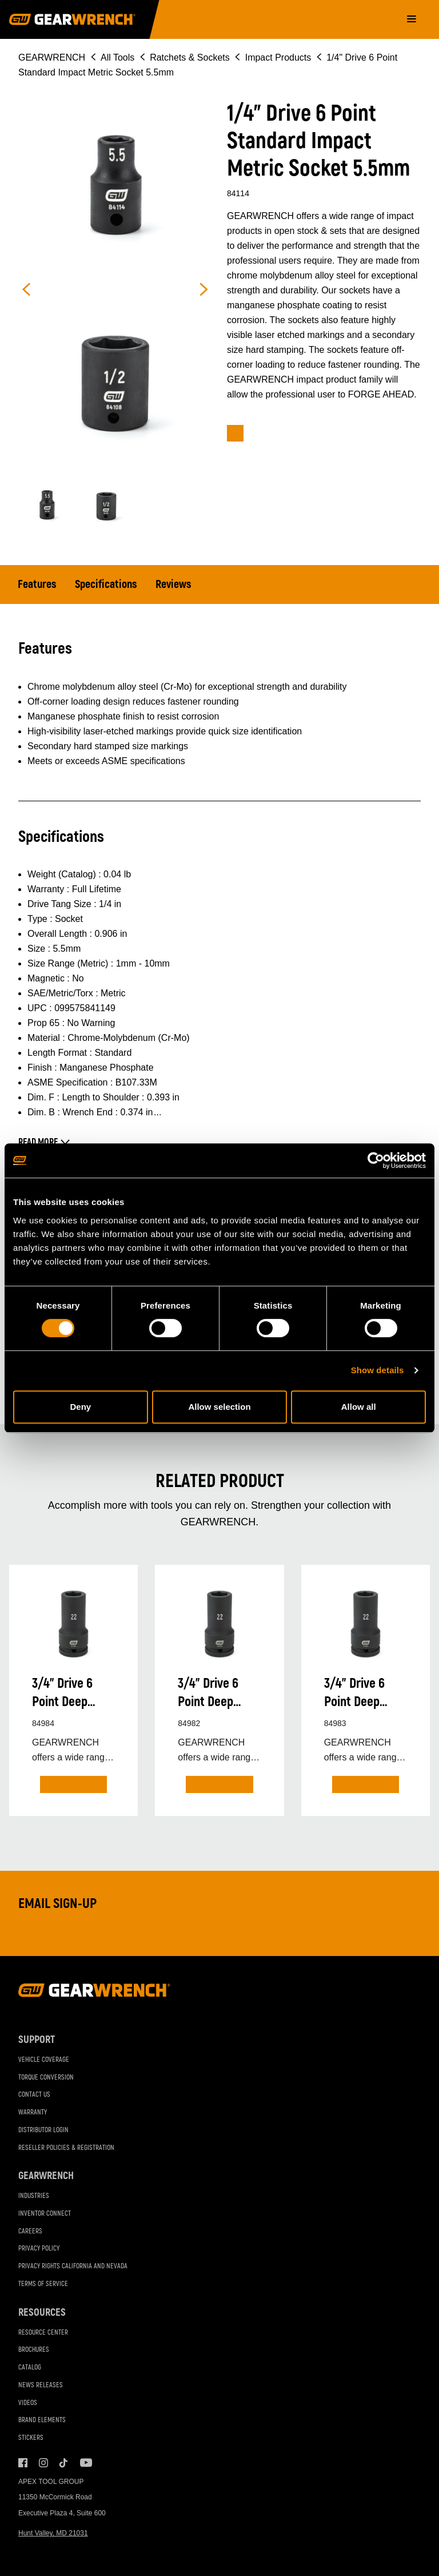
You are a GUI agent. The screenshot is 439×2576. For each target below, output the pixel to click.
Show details (377, 1370)
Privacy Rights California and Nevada (72, 2266)
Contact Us (34, 2095)
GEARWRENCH (51, 57)
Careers (30, 2231)
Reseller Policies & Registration (66, 2148)
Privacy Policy (38, 2249)
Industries (33, 2196)
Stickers (30, 2438)
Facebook (22, 2462)
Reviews (173, 584)
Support (36, 2039)
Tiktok (64, 2462)
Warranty (32, 2112)
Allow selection (219, 1407)
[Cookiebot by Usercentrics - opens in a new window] (376, 1160)
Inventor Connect (44, 2213)
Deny (80, 1407)
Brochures (33, 2350)
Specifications (106, 584)
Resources (42, 2312)
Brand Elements (42, 2420)
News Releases (40, 2385)
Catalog (29, 2367)
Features (37, 584)
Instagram (43, 2462)
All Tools (117, 57)
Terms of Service (43, 2284)
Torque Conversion (46, 2077)
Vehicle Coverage (43, 2060)
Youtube (84, 2462)
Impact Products (278, 57)
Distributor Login (43, 2130)
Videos (27, 2403)
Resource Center (43, 2332)
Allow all (358, 1407)
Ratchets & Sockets (190, 57)
